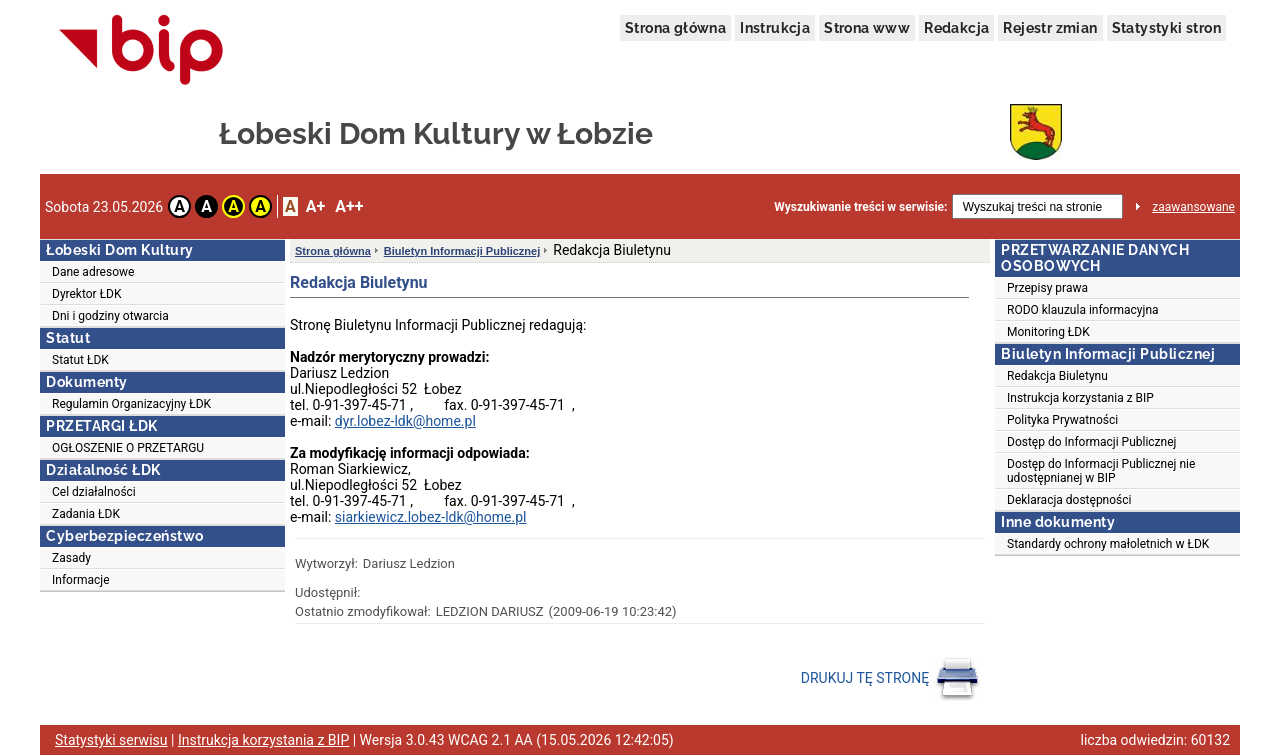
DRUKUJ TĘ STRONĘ (890, 679)
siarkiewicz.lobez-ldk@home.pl (431, 517)
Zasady (71, 558)
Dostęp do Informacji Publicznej (1091, 442)
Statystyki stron (1166, 28)
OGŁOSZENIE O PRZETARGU (128, 448)
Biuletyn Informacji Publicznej (462, 251)
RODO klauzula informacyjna (1083, 310)
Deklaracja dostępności (1069, 500)
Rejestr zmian (1050, 28)
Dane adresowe (93, 272)
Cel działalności (94, 492)
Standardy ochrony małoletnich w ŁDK (1108, 544)
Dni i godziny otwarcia (110, 316)
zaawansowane (1193, 207)
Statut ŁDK (80, 360)
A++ (349, 206)
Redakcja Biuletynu (1057, 376)
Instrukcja (775, 28)
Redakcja (956, 28)
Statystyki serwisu (111, 740)
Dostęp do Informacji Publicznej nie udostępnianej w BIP (1101, 471)
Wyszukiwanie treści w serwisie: (860, 207)
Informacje (81, 580)
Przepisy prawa (1047, 288)
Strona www (867, 28)
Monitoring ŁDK (1048, 332)
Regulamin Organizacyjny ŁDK (131, 404)
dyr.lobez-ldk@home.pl (405, 421)
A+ (315, 206)
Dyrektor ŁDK (87, 294)
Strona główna (675, 28)
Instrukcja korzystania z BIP (1080, 398)
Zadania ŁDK (86, 514)
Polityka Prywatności (1062, 420)
